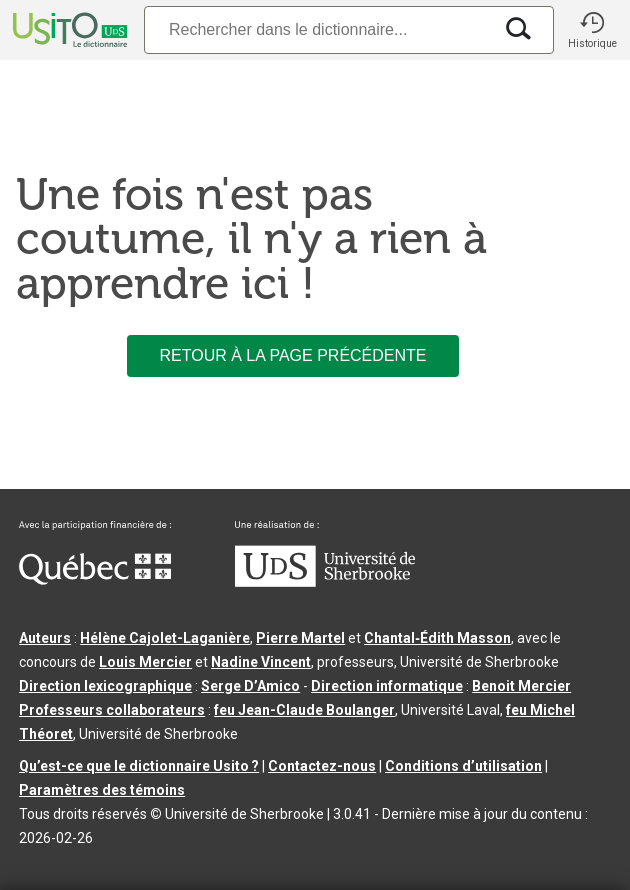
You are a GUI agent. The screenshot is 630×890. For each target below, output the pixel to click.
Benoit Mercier (521, 686)
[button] (592, 30)
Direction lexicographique (105, 686)
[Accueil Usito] (68, 30)
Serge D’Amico (250, 686)
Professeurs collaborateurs (112, 710)
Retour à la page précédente (292, 355)
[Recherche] (318, 29)
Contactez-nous (322, 766)
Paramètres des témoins (102, 790)
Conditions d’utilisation (463, 766)
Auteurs (45, 638)
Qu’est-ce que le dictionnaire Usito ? (139, 766)
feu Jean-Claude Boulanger (304, 710)
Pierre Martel (300, 638)
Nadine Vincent (261, 662)
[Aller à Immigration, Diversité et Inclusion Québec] (95, 580)
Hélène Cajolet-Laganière (165, 638)
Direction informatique (387, 686)
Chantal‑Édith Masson (437, 638)
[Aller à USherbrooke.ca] (325, 582)
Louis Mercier (145, 662)
